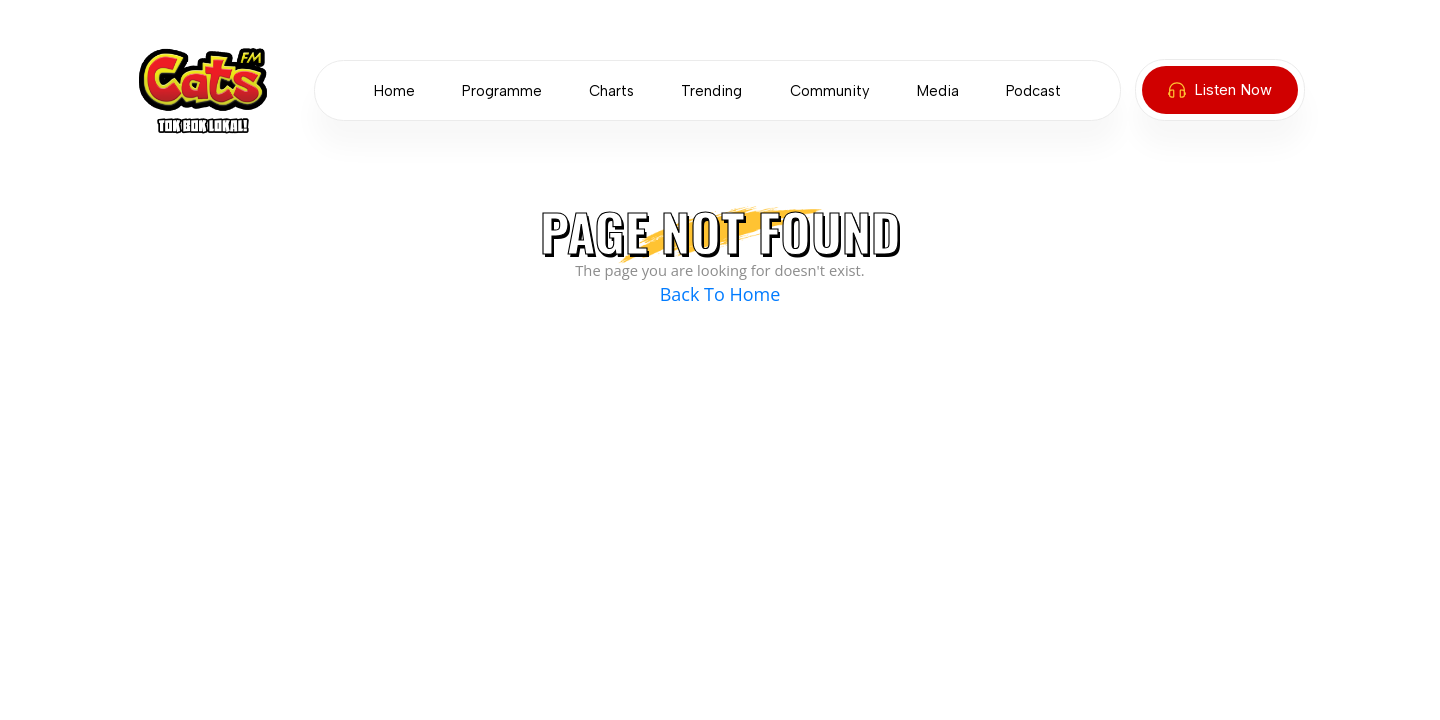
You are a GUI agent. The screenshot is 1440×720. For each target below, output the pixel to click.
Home (394, 91)
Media (938, 91)
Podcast (1033, 91)
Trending (711, 91)
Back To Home (720, 294)
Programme (502, 91)
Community (830, 91)
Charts (611, 91)
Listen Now (1220, 90)
